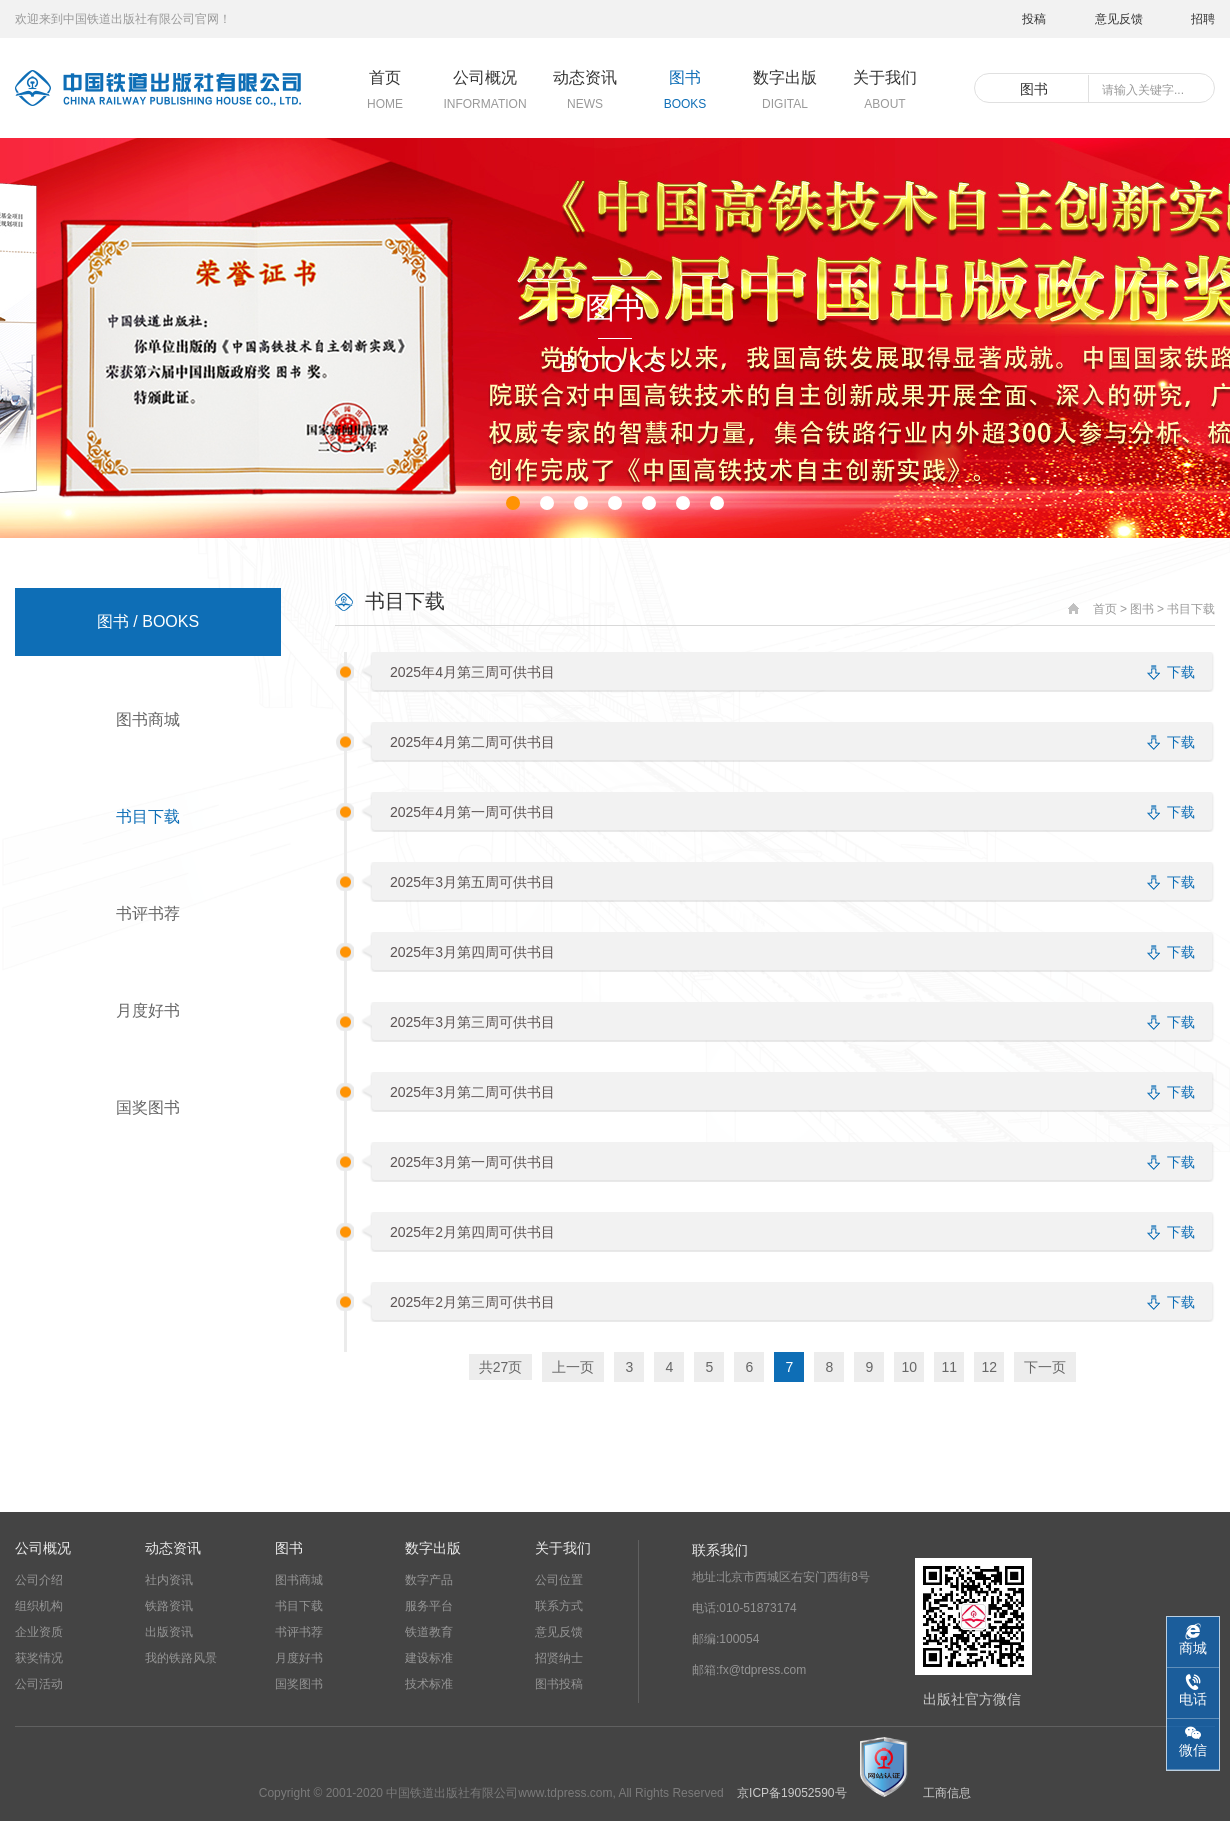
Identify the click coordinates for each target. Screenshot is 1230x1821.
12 (989, 1367)
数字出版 (433, 1548)
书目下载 (148, 816)
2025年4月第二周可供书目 (472, 742)
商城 (1193, 1648)
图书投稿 (559, 1684)
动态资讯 (173, 1548)
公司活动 (39, 1684)
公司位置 (559, 1580)
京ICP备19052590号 (791, 1793)
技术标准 (429, 1684)
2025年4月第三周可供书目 (472, 672)
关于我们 (563, 1548)
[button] (513, 503)
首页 (1105, 609)
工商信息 (947, 1793)
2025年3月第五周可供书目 (472, 882)
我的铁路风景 (181, 1658)
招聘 (1203, 19)
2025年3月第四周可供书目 (472, 952)
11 (949, 1367)
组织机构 (39, 1606)
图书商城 (148, 719)
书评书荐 (148, 913)
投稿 (1034, 19)
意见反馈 (1119, 19)
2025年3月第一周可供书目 (472, 1162)
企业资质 (39, 1632)
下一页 (1045, 1367)
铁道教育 (429, 1632)
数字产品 (429, 1580)
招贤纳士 (559, 1658)
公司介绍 (39, 1580)
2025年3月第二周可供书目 (472, 1092)
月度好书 (148, 1010)
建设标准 (429, 1658)
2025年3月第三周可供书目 (472, 1022)
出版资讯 (169, 1632)
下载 (1181, 672)
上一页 (573, 1367)
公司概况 (43, 1548)
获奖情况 (39, 1658)
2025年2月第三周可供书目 (472, 1302)
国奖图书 (148, 1107)
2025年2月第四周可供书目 (472, 1232)
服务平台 (429, 1606)
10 (909, 1367)
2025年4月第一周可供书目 (472, 812)
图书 (1142, 609)
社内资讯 (169, 1580)
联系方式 (559, 1606)
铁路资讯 (169, 1606)
